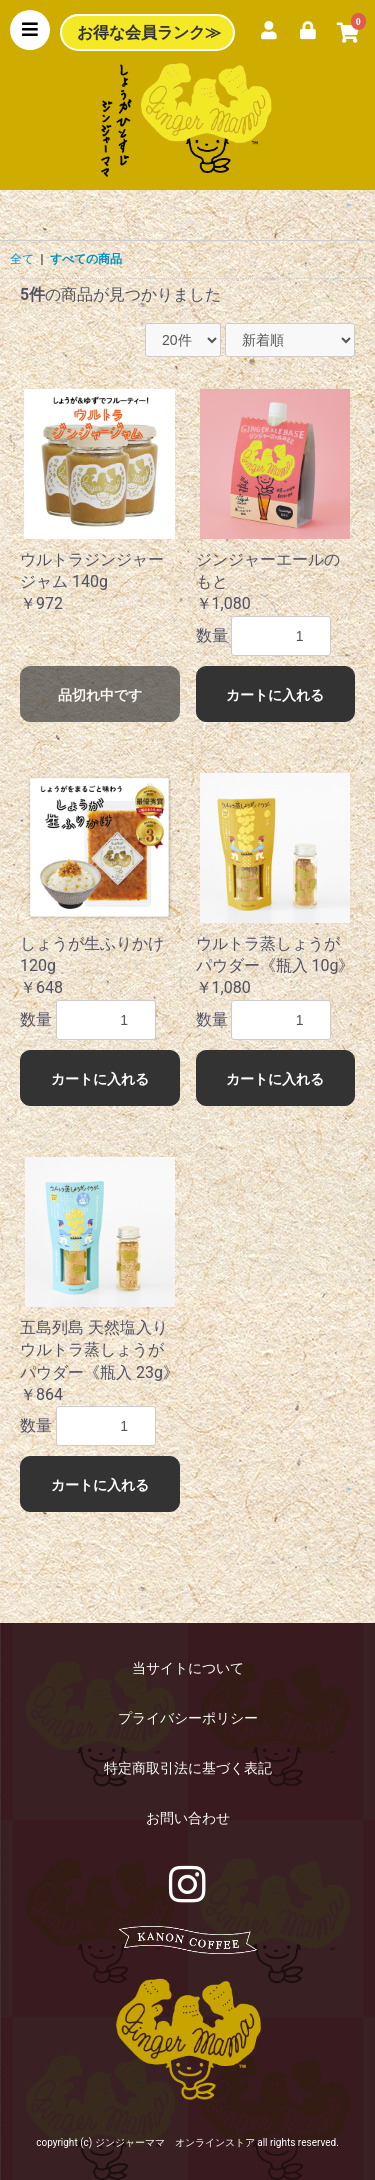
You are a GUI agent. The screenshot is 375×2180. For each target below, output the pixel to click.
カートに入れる (275, 695)
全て (22, 259)
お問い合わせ (188, 1818)
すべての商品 (86, 259)
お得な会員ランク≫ (149, 32)
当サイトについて (188, 1668)
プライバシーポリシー (188, 1718)
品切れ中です (100, 695)
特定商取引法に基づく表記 (188, 1768)
